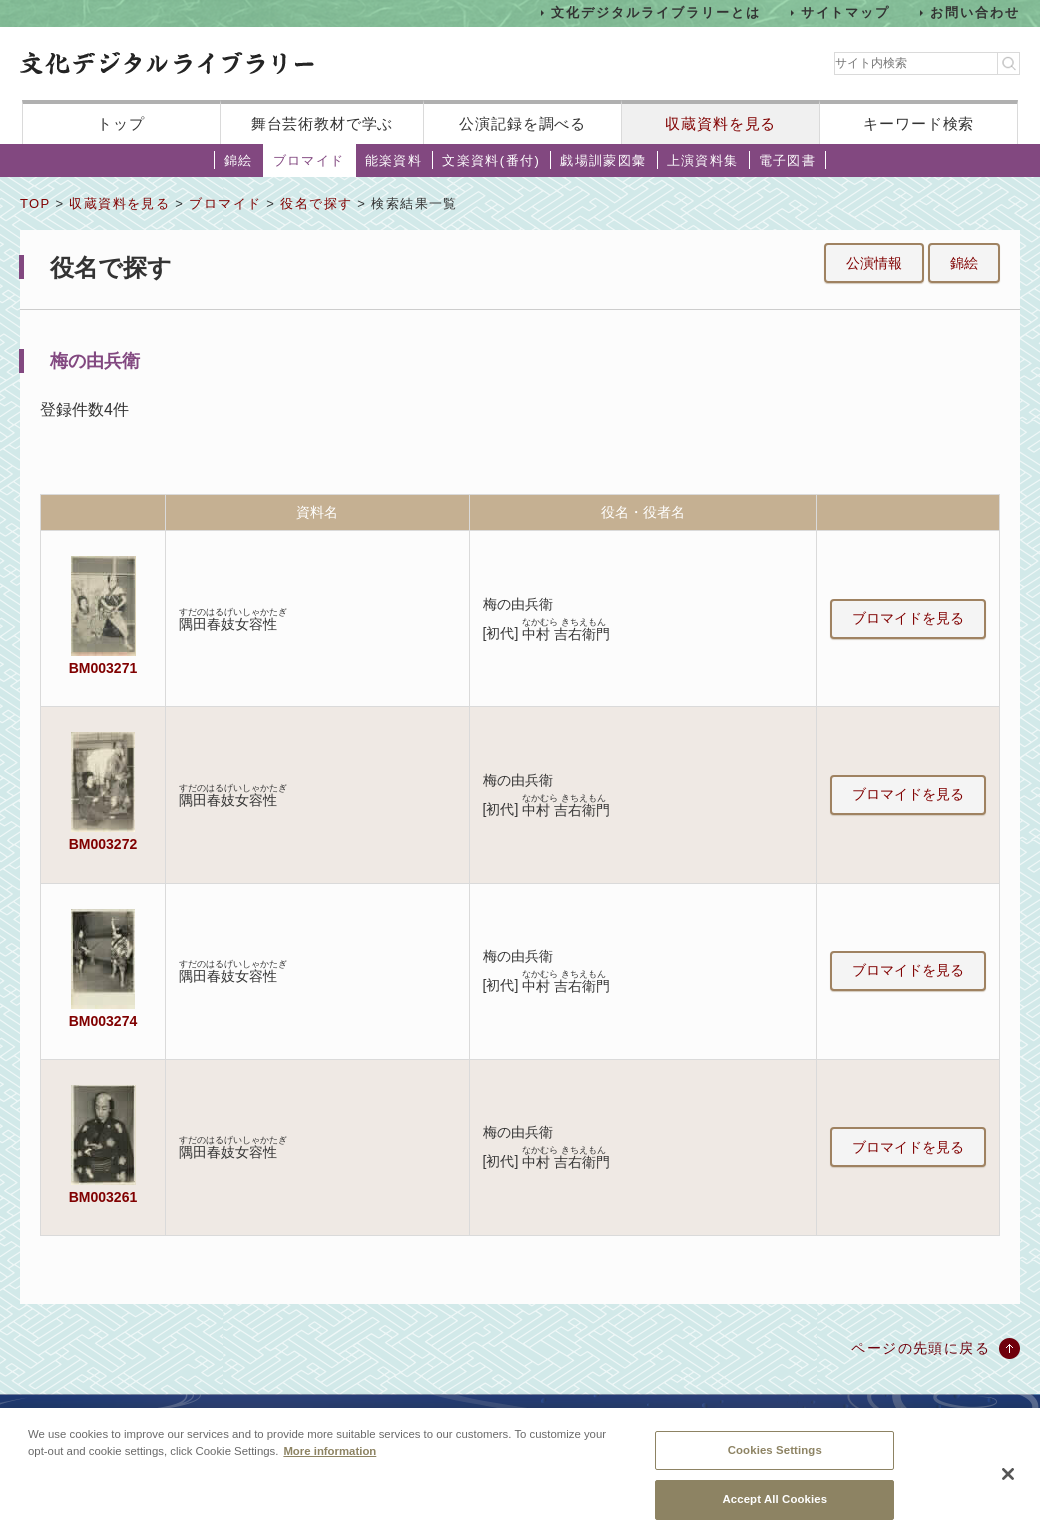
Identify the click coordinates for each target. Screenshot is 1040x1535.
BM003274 (103, 1021)
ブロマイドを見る (908, 618)
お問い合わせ (975, 12)
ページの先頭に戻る (920, 1348)
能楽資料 (394, 160)
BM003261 (103, 1197)
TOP (35, 203)
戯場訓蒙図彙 (603, 160)
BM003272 (103, 844)
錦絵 (238, 160)
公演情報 (874, 263)
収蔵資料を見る (720, 123)
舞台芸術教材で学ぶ (322, 123)
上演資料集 (703, 160)
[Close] (1008, 1485)
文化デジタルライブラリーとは (655, 12)
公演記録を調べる (522, 123)
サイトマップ (846, 12)
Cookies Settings (775, 1460)
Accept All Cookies (774, 1510)
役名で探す (316, 203)
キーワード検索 (918, 123)
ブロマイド (309, 160)
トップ (121, 123)
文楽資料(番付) (491, 160)
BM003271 (103, 668)
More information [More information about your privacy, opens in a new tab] (329, 1461)
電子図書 (788, 160)
